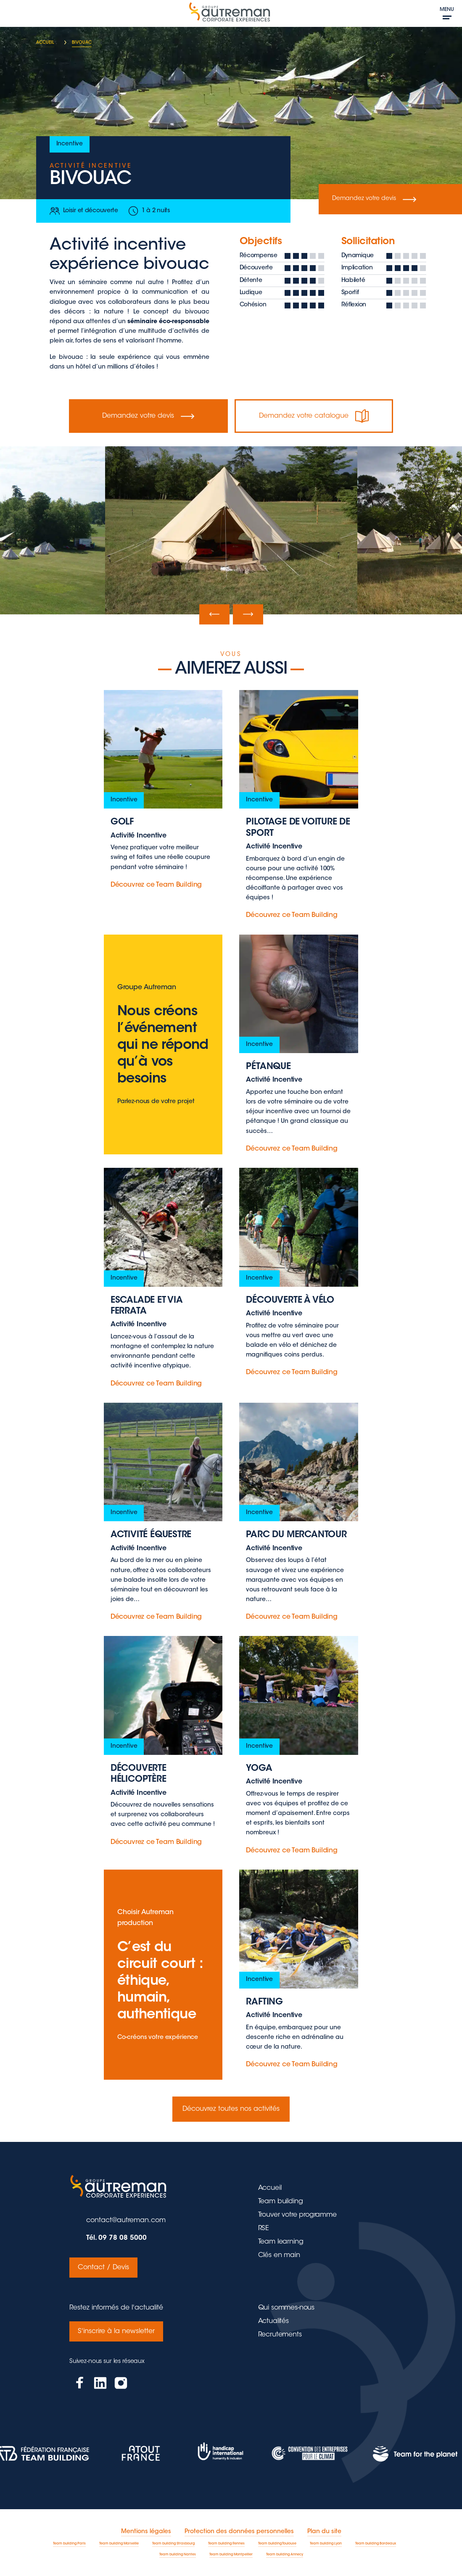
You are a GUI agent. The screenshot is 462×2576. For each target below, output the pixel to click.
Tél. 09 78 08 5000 (116, 2238)
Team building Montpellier (231, 2554)
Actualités (273, 2321)
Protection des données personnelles (239, 2532)
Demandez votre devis (374, 199)
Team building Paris (69, 2543)
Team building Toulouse (277, 2543)
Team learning (281, 2242)
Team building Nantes (177, 2554)
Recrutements (280, 2334)
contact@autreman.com (126, 2220)
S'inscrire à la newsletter (116, 2331)
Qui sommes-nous (286, 2308)
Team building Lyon (326, 2543)
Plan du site (324, 2532)
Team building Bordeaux (375, 2543)
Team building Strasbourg (173, 2543)
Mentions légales (146, 2532)
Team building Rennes (226, 2543)
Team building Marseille (119, 2543)
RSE (263, 2228)
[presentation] (214, 614)
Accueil (270, 2188)
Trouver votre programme (297, 2215)
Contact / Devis (103, 2267)
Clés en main (279, 2255)
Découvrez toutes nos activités (231, 2109)
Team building (280, 2201)
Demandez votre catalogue (314, 416)
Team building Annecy (284, 2554)
